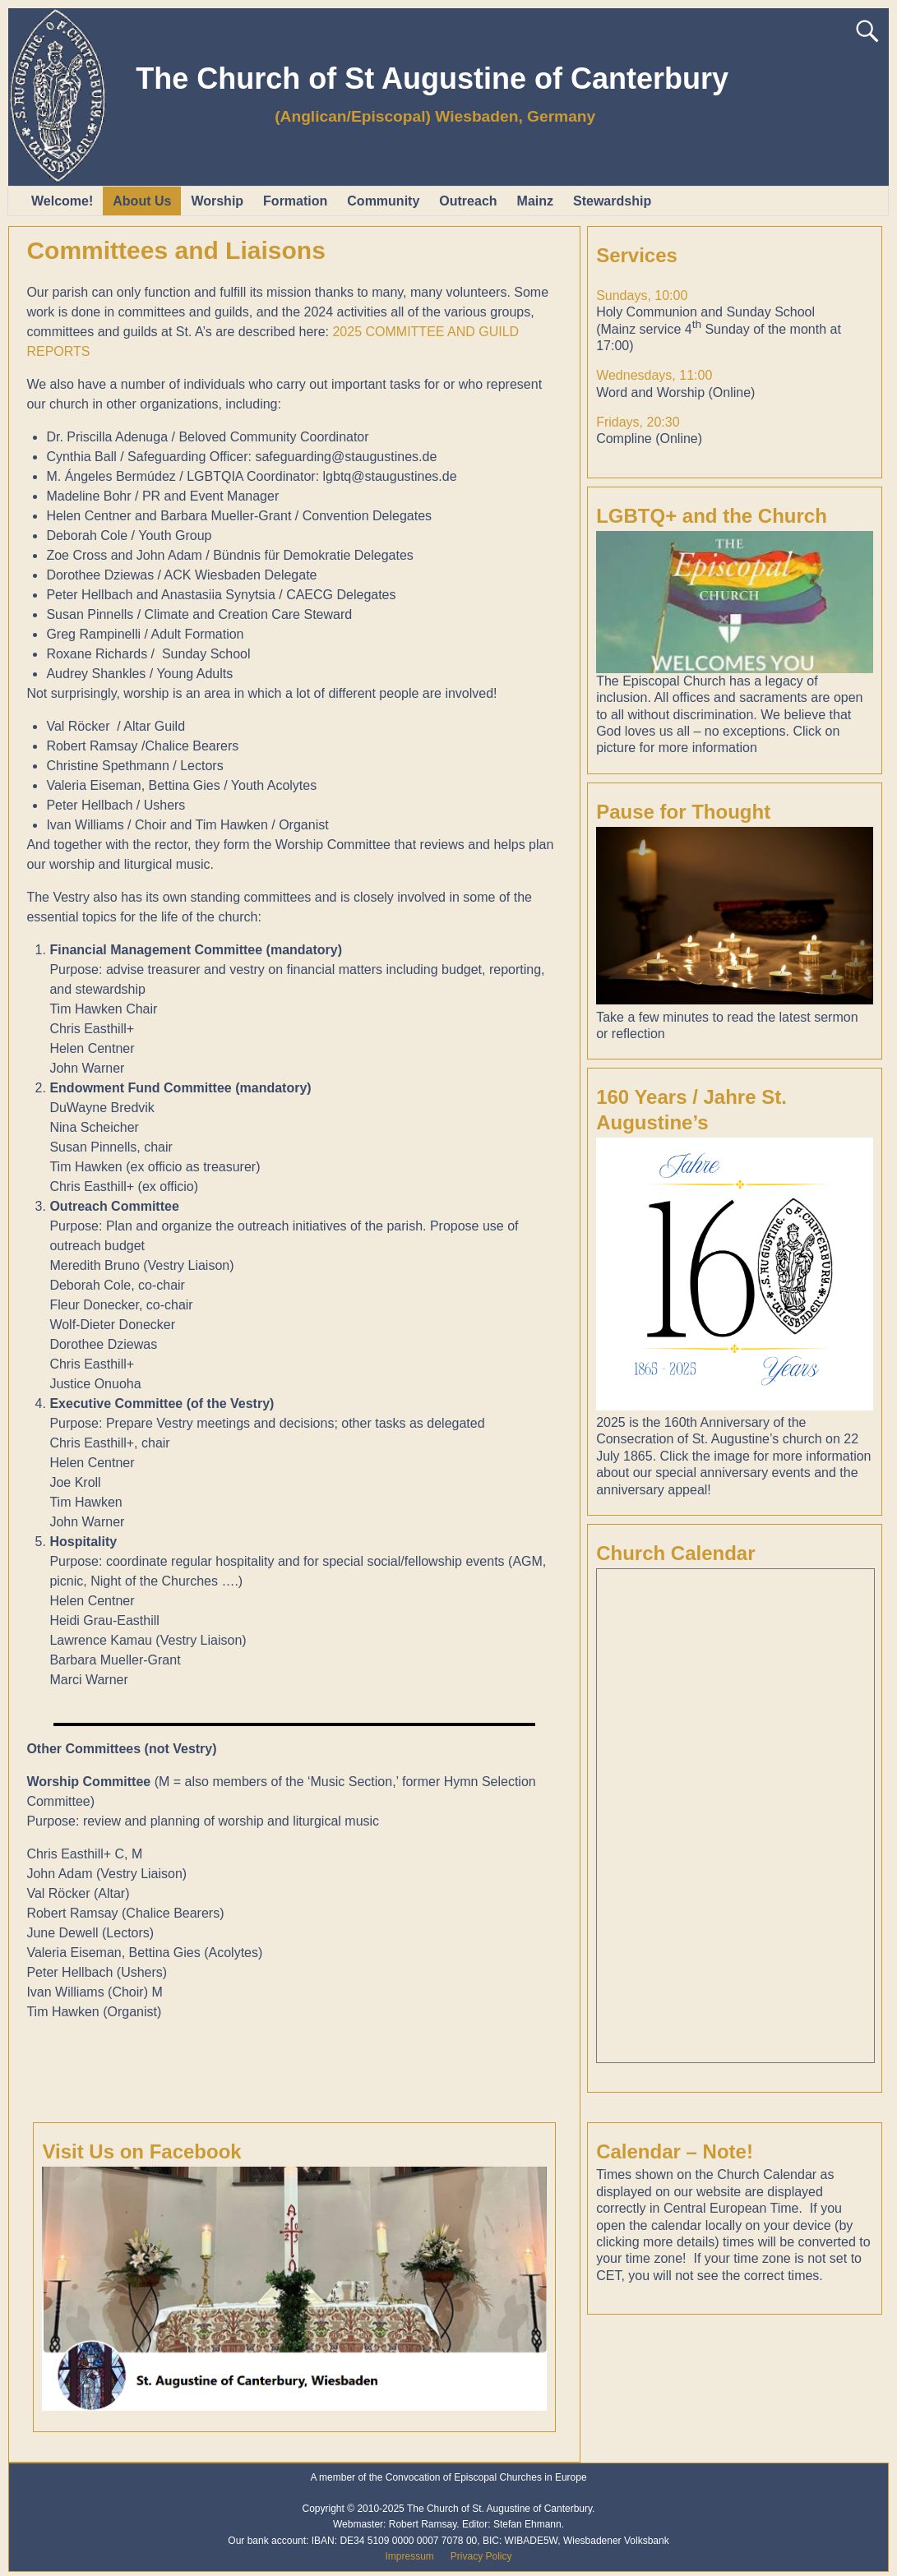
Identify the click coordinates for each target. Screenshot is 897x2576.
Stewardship (612, 201)
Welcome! (62, 201)
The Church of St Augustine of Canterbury (432, 78)
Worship (217, 201)
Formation (295, 201)
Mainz (535, 201)
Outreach (468, 201)
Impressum (409, 2556)
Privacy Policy (481, 2556)
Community (383, 201)
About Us (142, 201)
